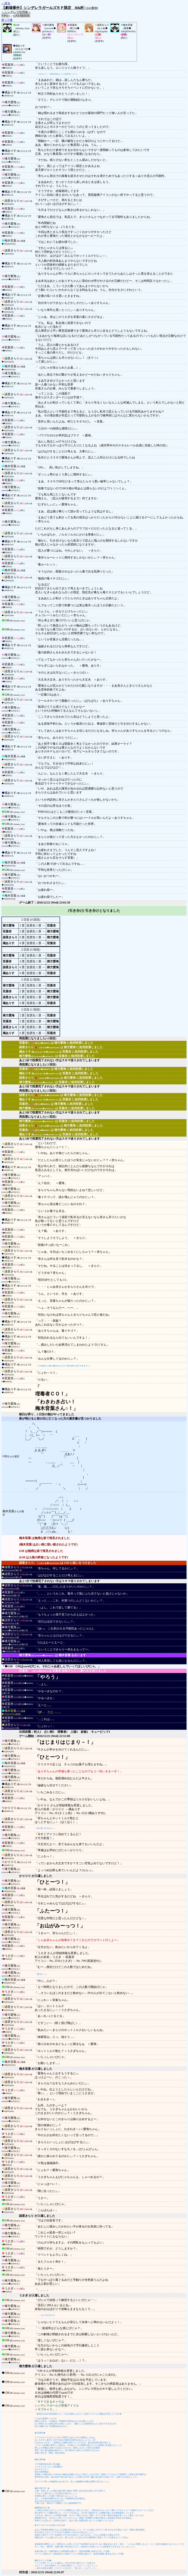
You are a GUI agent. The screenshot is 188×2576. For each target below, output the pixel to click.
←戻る (5, 3)
